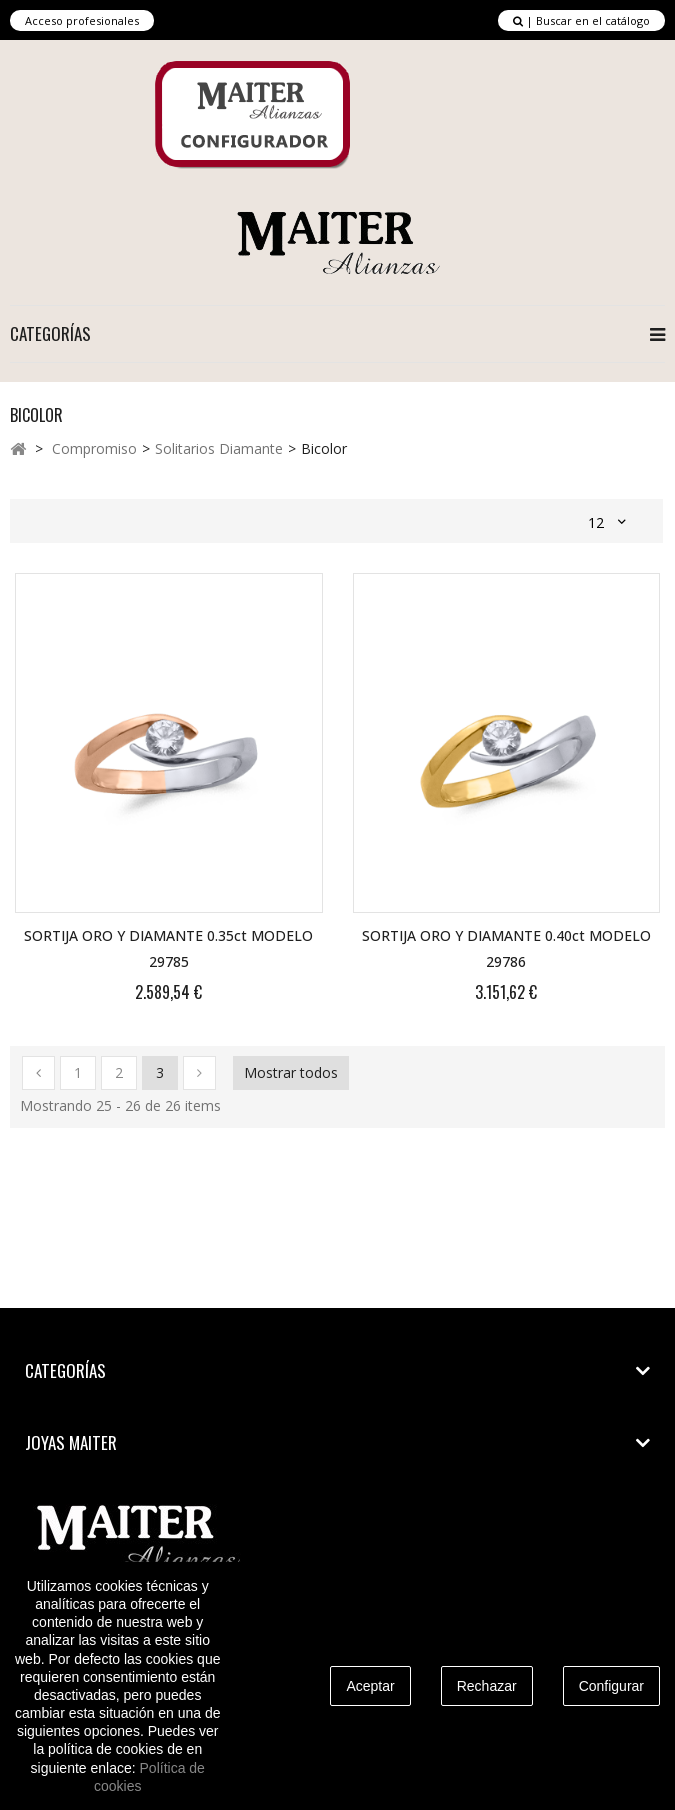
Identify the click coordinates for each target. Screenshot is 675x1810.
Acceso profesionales (82, 20)
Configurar (611, 1686)
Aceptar (370, 1686)
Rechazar (487, 1686)
